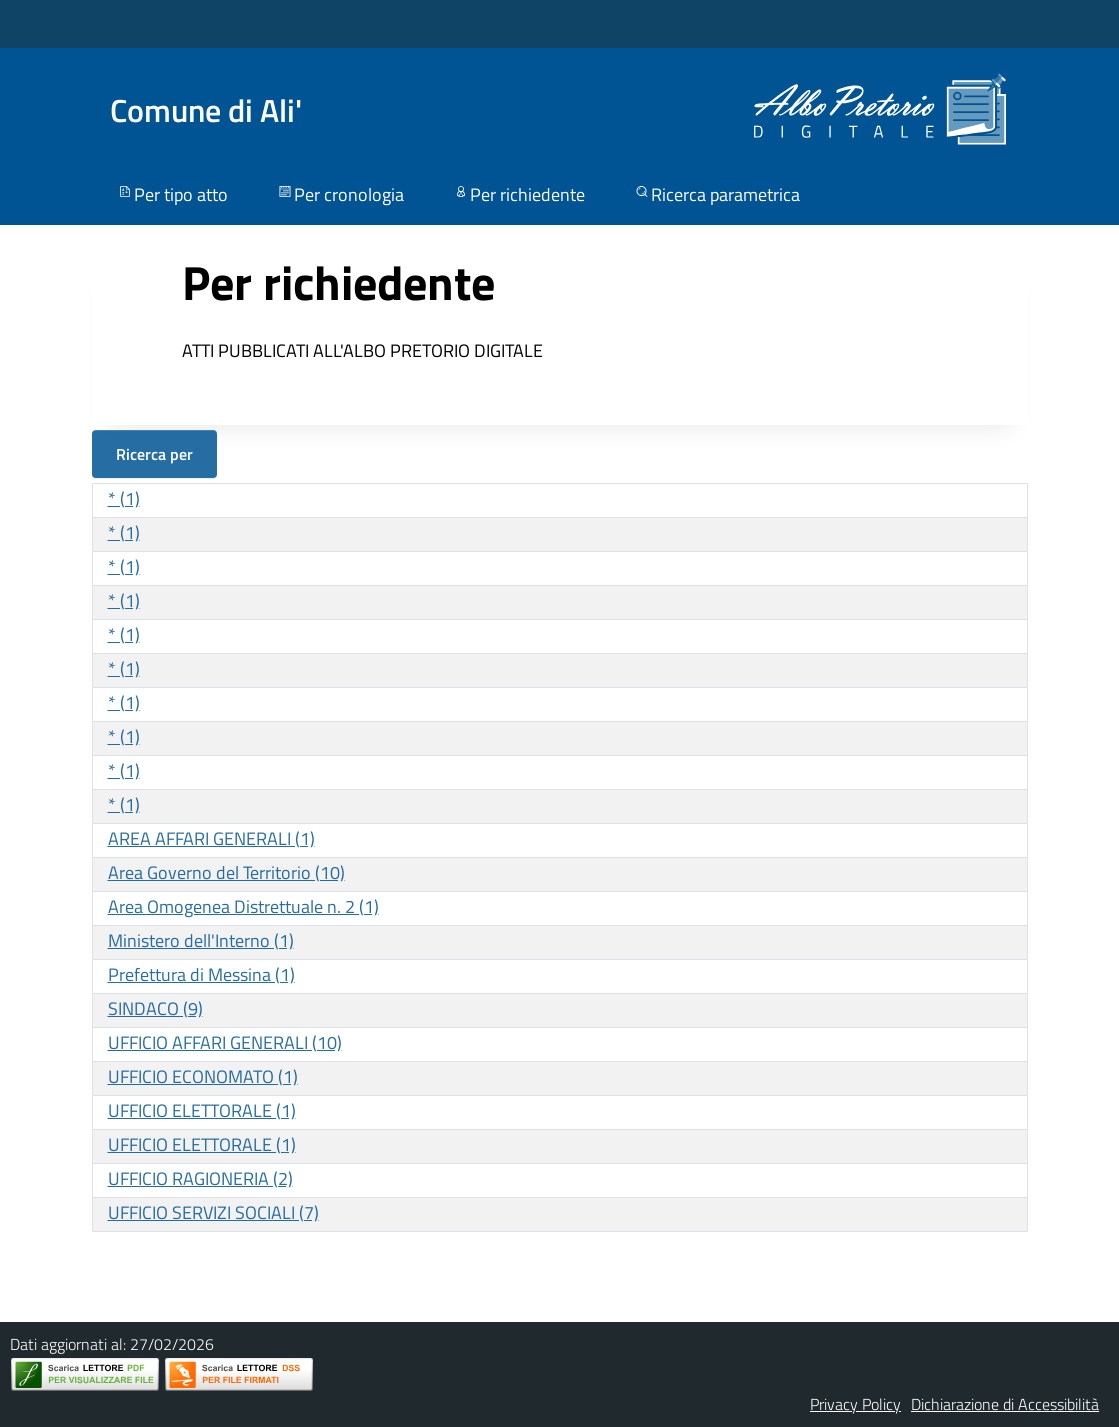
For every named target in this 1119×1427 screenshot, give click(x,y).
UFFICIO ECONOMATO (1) (203, 1076)
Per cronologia (340, 194)
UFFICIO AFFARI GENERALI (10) (225, 1042)
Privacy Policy (855, 1404)
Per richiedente (518, 194)
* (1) (124, 498)
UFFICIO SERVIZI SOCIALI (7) (213, 1212)
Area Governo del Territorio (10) (226, 872)
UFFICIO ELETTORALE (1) (202, 1110)
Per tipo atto (172, 194)
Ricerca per (154, 454)
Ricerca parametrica (716, 194)
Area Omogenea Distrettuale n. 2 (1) (243, 906)
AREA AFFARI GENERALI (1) (211, 838)
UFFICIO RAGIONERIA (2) (200, 1178)
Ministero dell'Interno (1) (201, 940)
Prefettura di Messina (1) (201, 974)
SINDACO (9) (155, 1008)
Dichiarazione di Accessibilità (1005, 1404)
